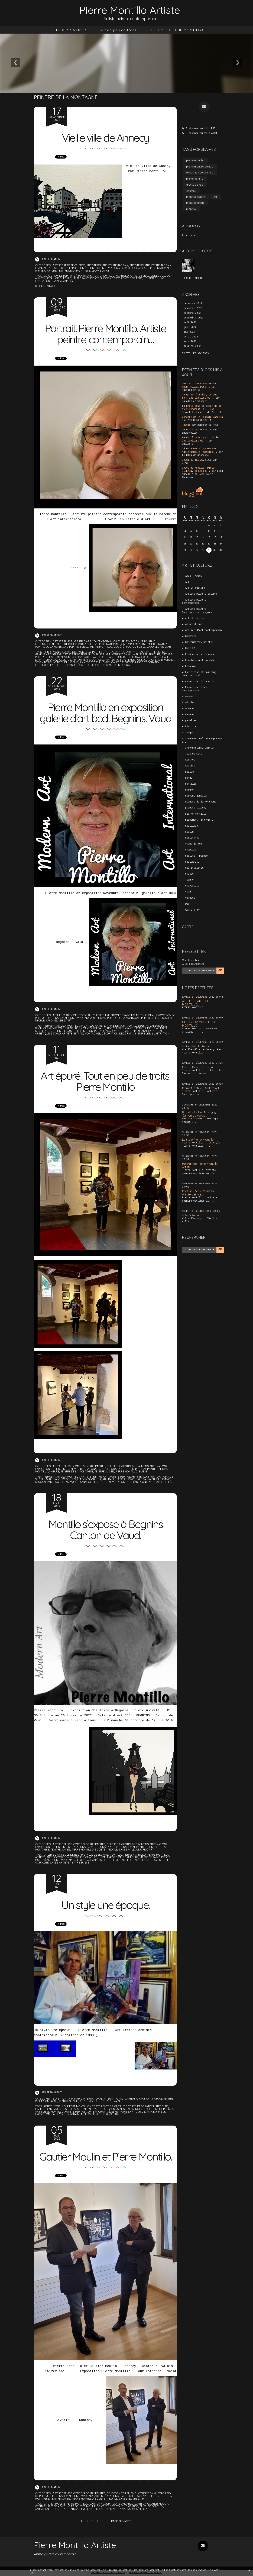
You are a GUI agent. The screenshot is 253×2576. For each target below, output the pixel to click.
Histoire (190, 727)
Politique (191, 827)
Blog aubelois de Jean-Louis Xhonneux (202, 474)
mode (108, 1860)
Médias (152, 644)
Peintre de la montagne (74, 270)
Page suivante (121, 2521)
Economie (190, 667)
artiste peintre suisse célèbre (65, 1031)
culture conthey (151, 2506)
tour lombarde (127, 2506)
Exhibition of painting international (130, 1015)
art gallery (141, 651)
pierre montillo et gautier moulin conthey (78, 2506)
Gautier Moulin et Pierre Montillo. (105, 2156)
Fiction (190, 703)
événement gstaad (135, 659)
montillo (122, 275)
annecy (68, 281)
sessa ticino (43, 662)
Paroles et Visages (194, 401)
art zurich (113, 659)
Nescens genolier (196, 796)
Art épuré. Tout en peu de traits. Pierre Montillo (105, 1081)
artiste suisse (58, 268)
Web (187, 905)
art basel (108, 657)
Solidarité (192, 863)
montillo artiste (93, 1025)
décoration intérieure (134, 1033)
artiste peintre (119, 1476)
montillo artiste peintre (84, 1476)
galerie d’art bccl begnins (100, 2109)
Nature (51, 270)
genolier (91, 1857)
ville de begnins (97, 1854)
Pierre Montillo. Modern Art (200, 1088)
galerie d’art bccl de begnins (64, 1854)
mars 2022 (190, 342)
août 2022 (190, 323)
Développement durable (200, 661)
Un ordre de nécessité (197, 430)
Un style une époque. (105, 1905)
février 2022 (192, 346)
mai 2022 (189, 332)
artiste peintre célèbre (126, 278)
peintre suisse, (79, 646)
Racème (186, 425)
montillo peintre (195, 196)
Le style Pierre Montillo (198, 1140)
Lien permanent (48, 259)
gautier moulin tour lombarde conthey (117, 2503)
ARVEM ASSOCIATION (200, 421)
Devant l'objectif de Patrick (201, 413)
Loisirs (190, 766)
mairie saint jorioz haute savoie (78, 657)
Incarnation (189, 433)
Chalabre (187, 444)
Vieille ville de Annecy (105, 137)
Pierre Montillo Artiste (129, 10)
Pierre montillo (101, 646)
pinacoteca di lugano (94, 662)
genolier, (191, 721)
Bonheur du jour (208, 425)
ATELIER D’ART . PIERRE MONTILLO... (199, 1003)
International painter (142, 1469)
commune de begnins (159, 2109)
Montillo (41, 1471)
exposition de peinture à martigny (67, 275)
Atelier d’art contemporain (92, 641)
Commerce (190, 637)
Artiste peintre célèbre (69, 265)
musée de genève (104, 1482)
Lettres (190, 760)
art (128, 651)
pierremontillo (194, 178)
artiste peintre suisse (74, 1862)
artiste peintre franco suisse (83, 654)
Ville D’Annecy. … (193, 1216)
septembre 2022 (193, 318)
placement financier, (199, 820)
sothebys (62, 1482)
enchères (127, 1860)
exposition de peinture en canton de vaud (76, 1028)
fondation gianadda (131, 657)
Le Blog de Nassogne (195, 455)
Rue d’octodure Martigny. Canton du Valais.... (199, 1114)
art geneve (53, 654)
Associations (193, 625)
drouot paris (44, 1482)
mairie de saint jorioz (121, 1025)
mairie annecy (142, 1031)
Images (189, 733)
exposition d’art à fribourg (110, 665)
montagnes (92, 1033)
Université (192, 886)
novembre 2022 (193, 309)
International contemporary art (125, 268)
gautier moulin (54, 2503)
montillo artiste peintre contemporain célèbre (84, 2111)
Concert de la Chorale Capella (202, 417)
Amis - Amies (193, 576)
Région (189, 832)
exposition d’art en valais (113, 2509)
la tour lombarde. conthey (69, 665)
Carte (188, 927)
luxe (116, 1860)
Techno (189, 880)
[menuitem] (70, 30)
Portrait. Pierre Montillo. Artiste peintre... (198, 1193)
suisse (104, 278)
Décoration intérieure (200, 655)
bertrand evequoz (80, 2509)
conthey (191, 190)
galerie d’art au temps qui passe (81, 659)
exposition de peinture (84, 268)
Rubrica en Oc (191, 390)
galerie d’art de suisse (127, 662)
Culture (119, 641)
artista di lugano (65, 662)
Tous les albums (192, 278)
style (124, 2114)
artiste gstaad (72, 1033)
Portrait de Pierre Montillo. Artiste (200, 1165)
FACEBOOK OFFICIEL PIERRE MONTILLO (202, 1024)
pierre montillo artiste (60, 651)
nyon (102, 1857)
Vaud (150, 646)
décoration (110, 1033)
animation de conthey (50, 2509)
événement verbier (161, 659)
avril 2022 (191, 337)
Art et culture (195, 588)
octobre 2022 (192, 313)
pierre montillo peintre (108, 651)
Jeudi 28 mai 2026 (194, 460)
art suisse (154, 657)
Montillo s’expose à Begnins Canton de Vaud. (105, 1529)
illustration (160, 1033)
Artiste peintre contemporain (107, 265)
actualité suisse (46, 1862)
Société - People (124, 646)
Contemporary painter (89, 1466)
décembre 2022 (193, 304)
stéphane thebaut (59, 278)
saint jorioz (193, 844)
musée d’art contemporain (54, 1860)
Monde (188, 778)
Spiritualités (194, 869)
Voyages (190, 899)
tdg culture (115, 1028)
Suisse (141, 646)
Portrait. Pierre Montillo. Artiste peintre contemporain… (105, 333)
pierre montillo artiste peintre (89, 2106)
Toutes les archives (195, 354)
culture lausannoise (88, 1860)
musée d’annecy (80, 1482)
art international (118, 654)
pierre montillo (103, 275)
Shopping (190, 850)
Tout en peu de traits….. (119, 30)
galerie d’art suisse (139, 1028)
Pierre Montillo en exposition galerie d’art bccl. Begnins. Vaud (105, 712)
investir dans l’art (106, 2114)
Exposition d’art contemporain (195, 689)
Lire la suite (191, 235)
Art (187, 582)
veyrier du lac (154, 278)
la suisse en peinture (146, 654)
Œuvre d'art (100, 270)
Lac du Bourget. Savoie (198, 1068)
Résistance (192, 838)
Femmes (189, 697)
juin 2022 (190, 327)
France (189, 709)
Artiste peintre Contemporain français (197, 611)
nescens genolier (132, 2109)
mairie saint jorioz (86, 278)
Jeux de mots (193, 754)
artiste (136, 1476)
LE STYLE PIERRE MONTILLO (177, 30)
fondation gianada (48, 281)
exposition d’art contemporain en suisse (144, 1482)
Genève (93, 644)
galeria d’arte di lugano (152, 1479)
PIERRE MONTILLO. (69, 30)
